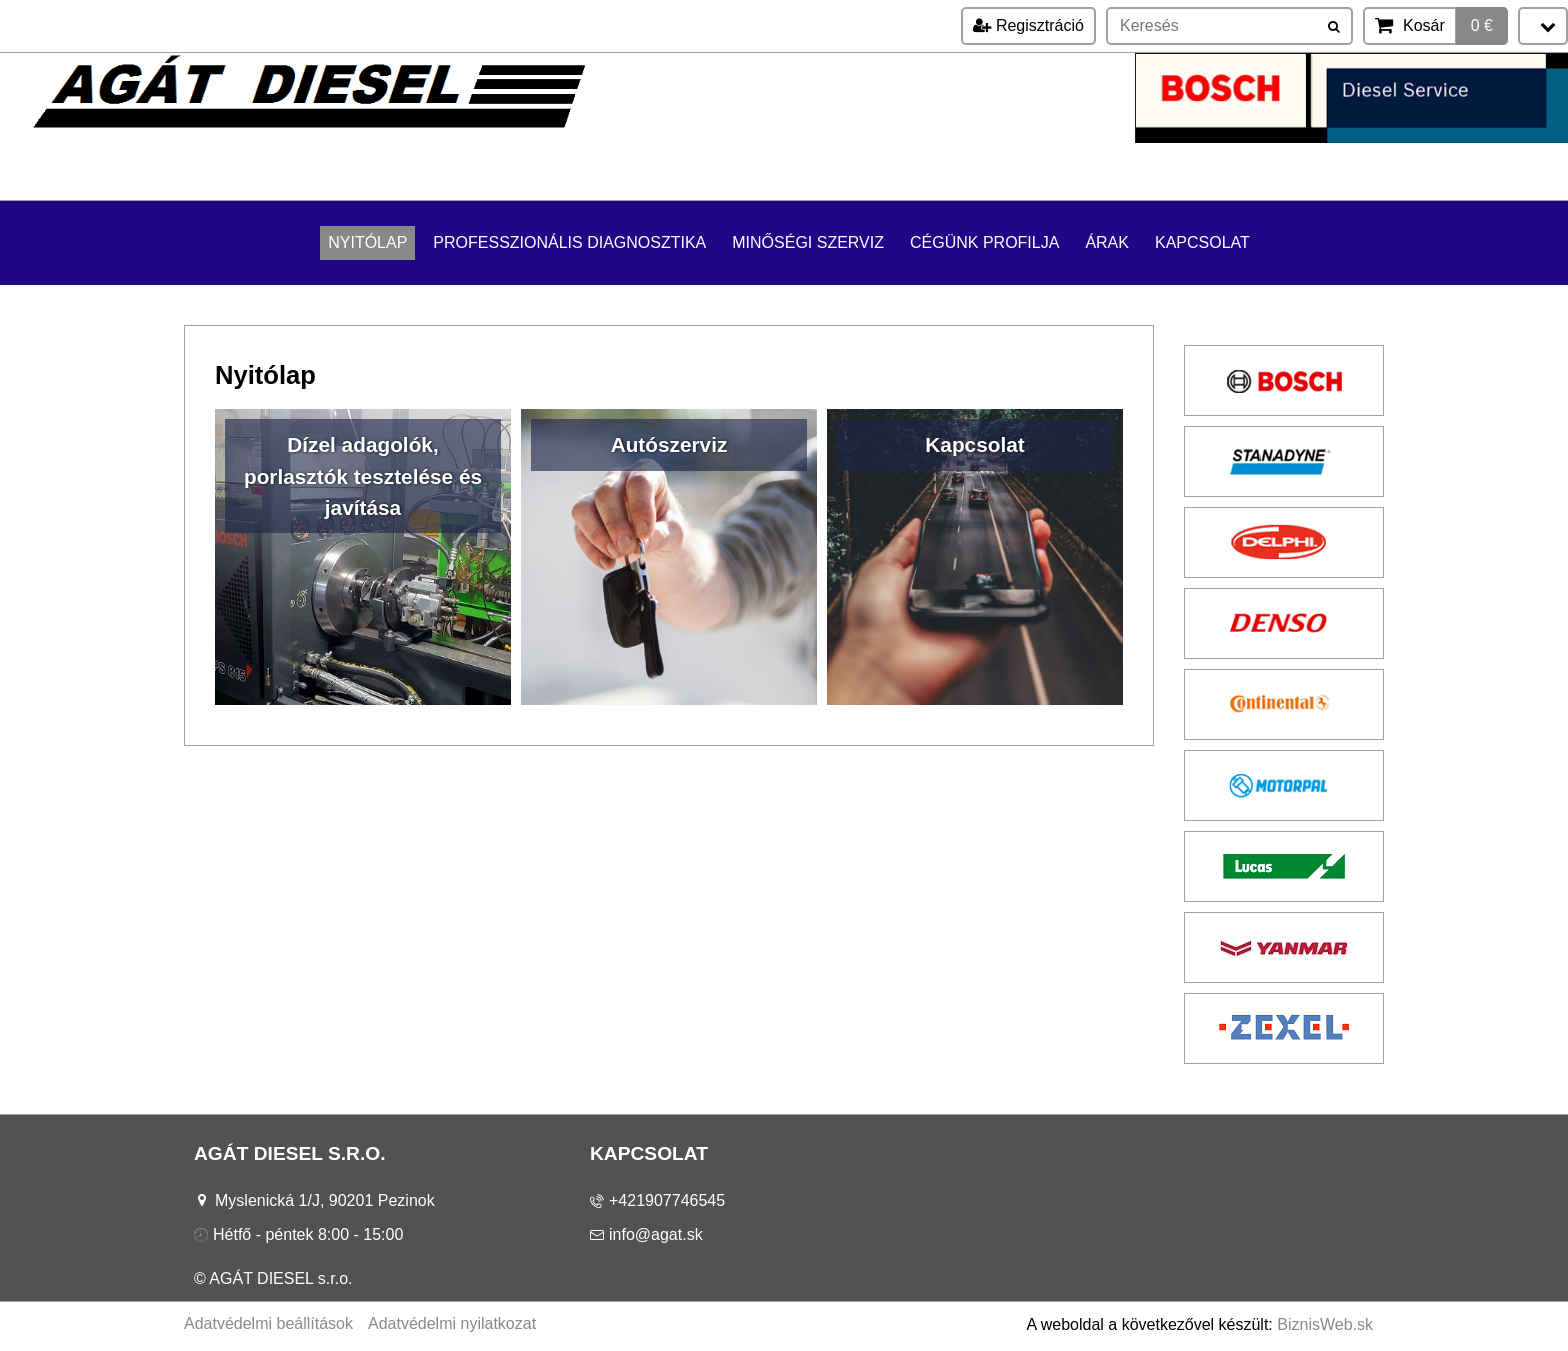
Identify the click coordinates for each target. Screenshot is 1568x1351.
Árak (1107, 242)
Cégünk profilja (984, 242)
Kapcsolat (1202, 242)
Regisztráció (1028, 25)
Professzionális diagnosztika (569, 242)
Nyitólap (367, 242)
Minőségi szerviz (808, 242)
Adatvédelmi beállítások (268, 1323)
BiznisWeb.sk (1325, 1324)
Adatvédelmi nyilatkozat (452, 1323)
